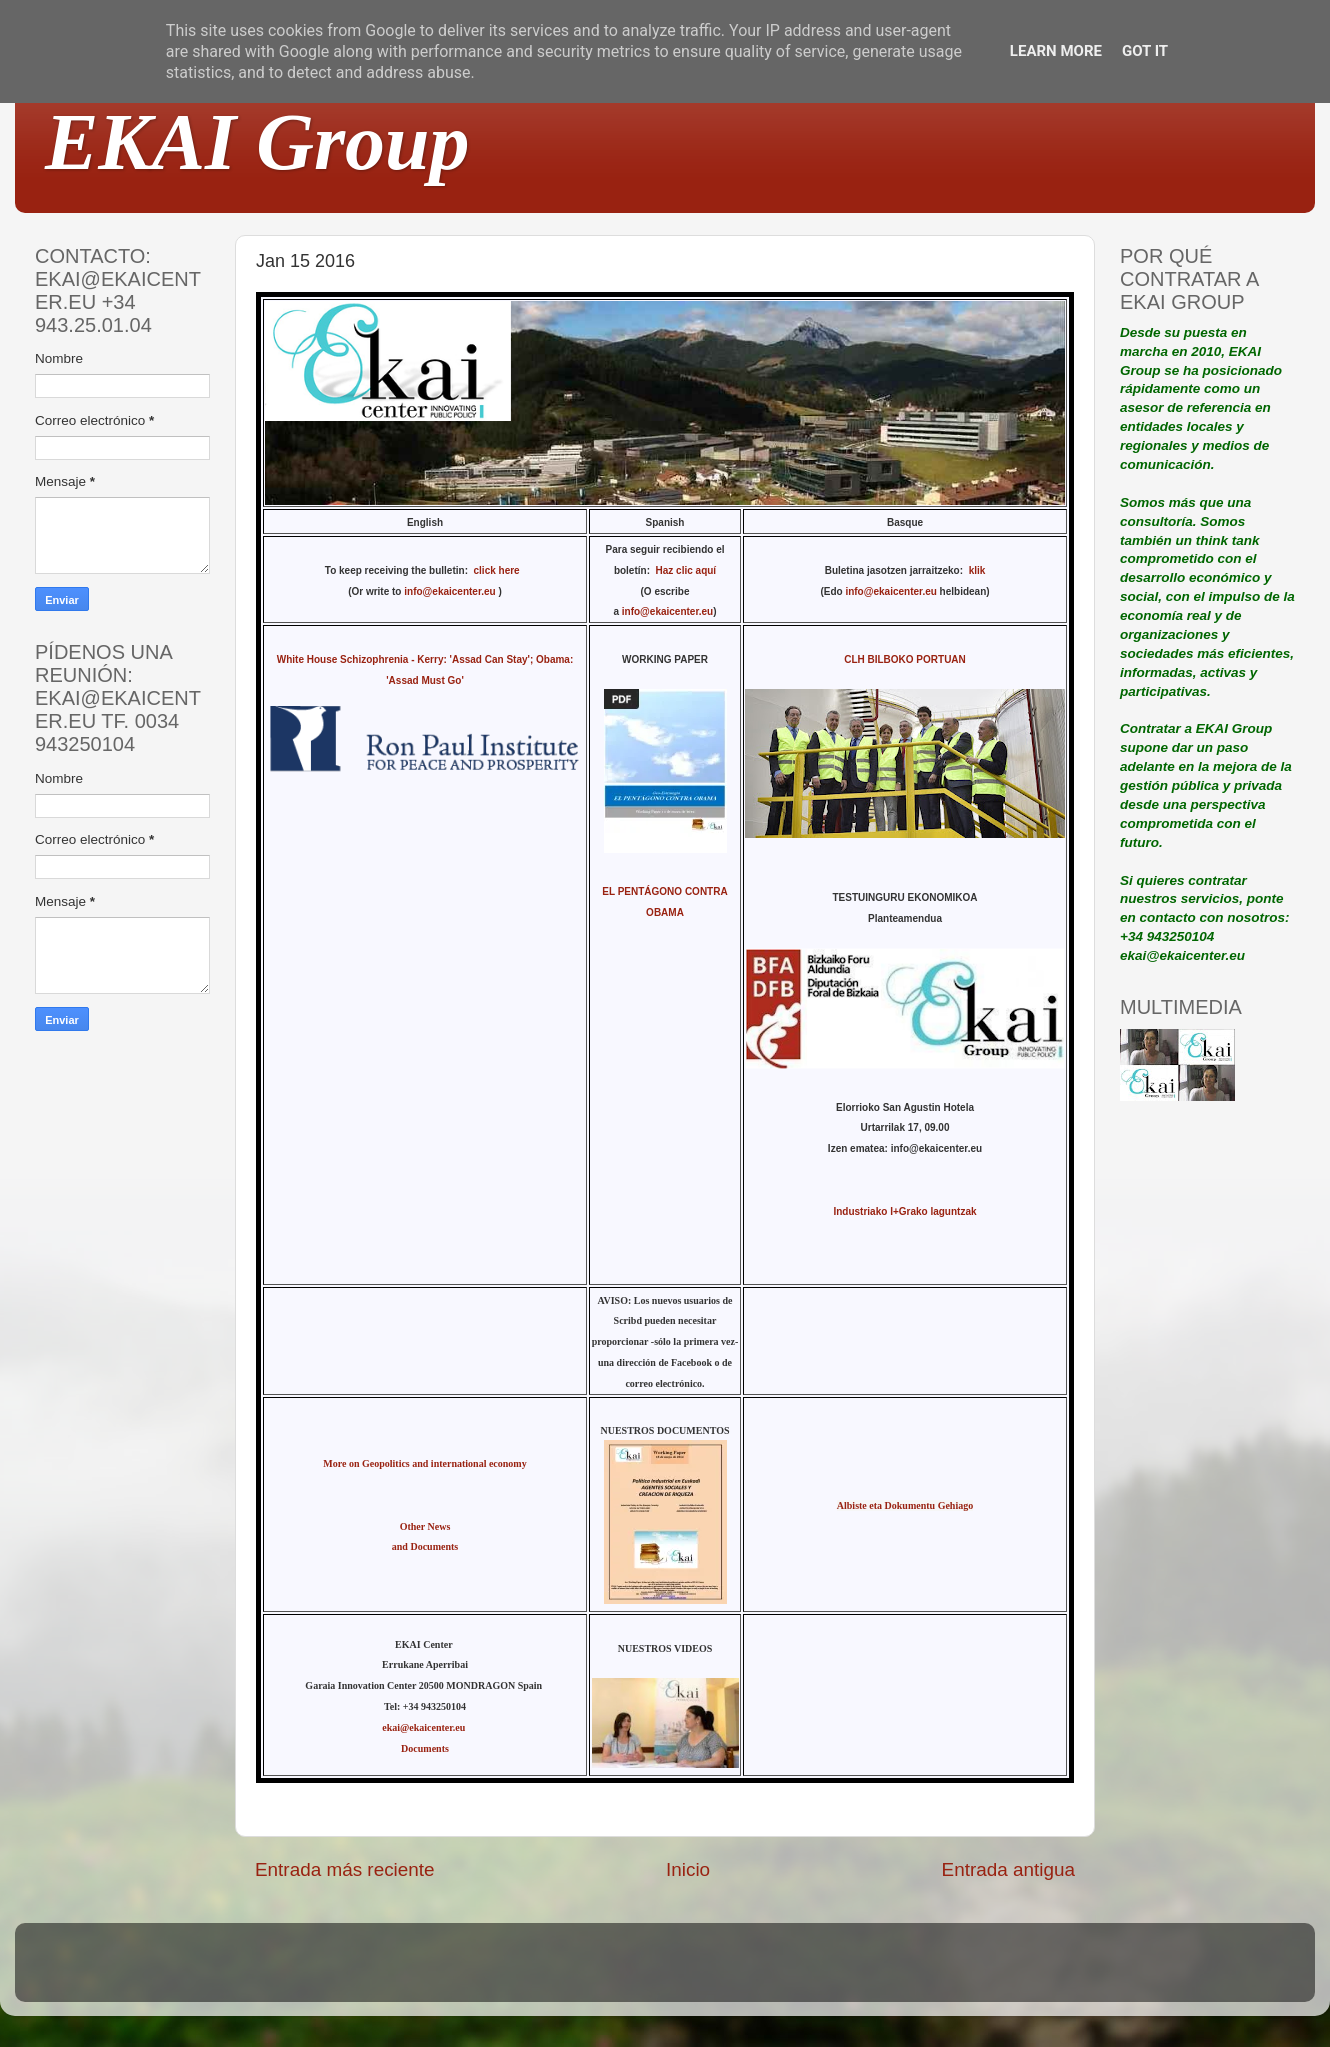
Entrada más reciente (345, 1869)
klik (977, 570)
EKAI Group (257, 142)
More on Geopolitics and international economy (424, 1463)
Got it (1145, 51)
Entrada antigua (1008, 1869)
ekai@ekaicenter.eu (425, 1727)
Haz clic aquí (686, 570)
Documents (425, 1748)
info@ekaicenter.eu (451, 591)
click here (500, 570)
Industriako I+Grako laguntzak (904, 1211)
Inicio (688, 1869)
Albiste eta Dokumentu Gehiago (905, 1505)
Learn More (1056, 51)
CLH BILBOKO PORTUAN (905, 659)
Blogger (796, 1971)
